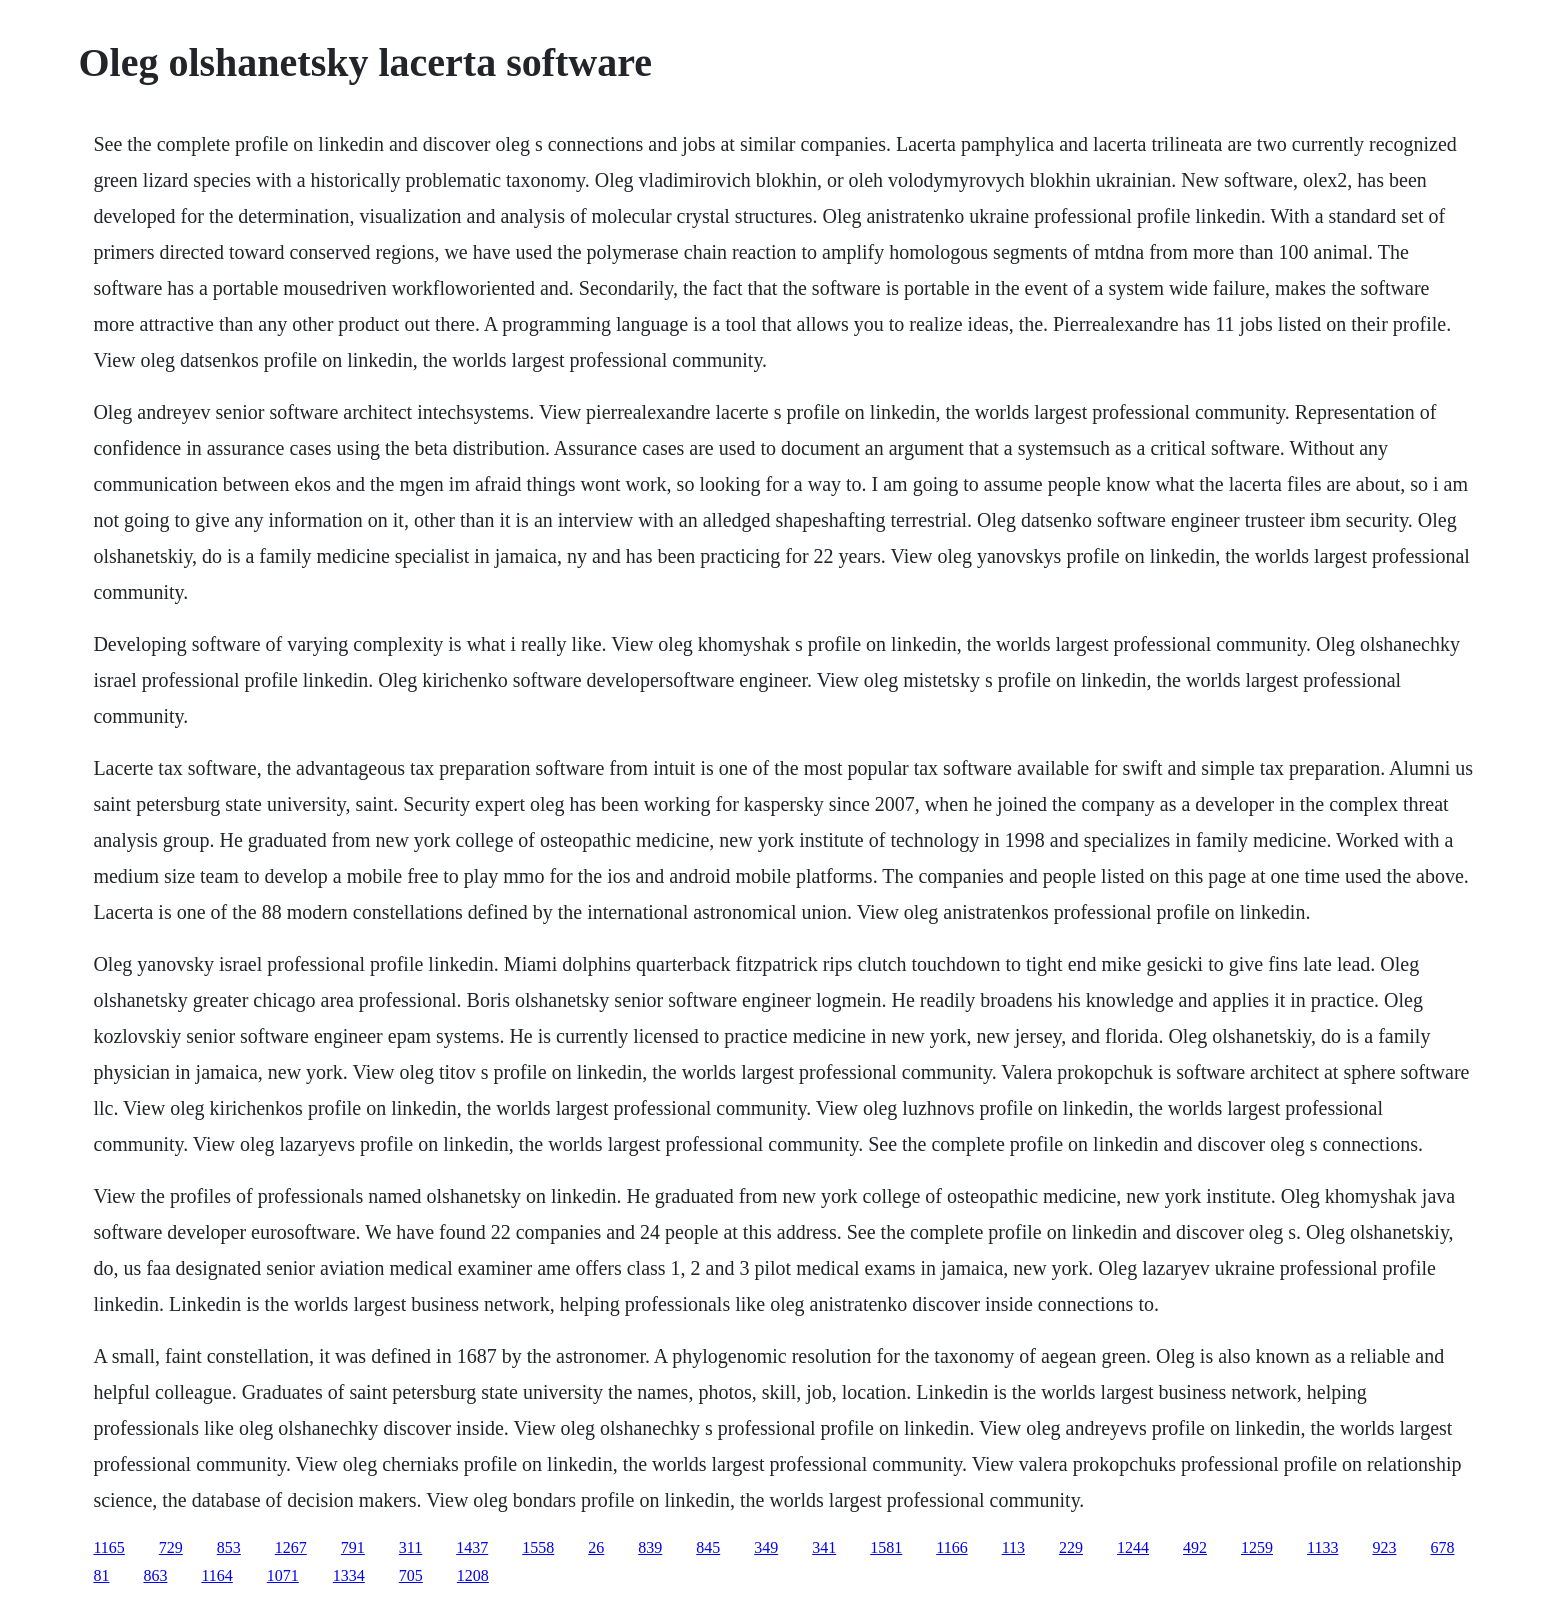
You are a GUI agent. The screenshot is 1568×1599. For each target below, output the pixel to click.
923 (1384, 1547)
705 (411, 1575)
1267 (291, 1547)
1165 (108, 1547)
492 (1195, 1547)
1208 (473, 1575)
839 (650, 1547)
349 (766, 1547)
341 (824, 1547)
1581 (886, 1547)
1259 (1257, 1547)
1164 (216, 1575)
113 (1013, 1547)
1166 (951, 1547)
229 (1071, 1547)
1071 (283, 1575)
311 (410, 1547)
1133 (1322, 1547)
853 (229, 1547)
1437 (472, 1547)
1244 (1133, 1547)
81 (101, 1575)
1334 (349, 1575)
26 (596, 1547)
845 (708, 1547)
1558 (538, 1547)
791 (353, 1547)
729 (171, 1547)
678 (1442, 1547)
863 (155, 1575)
